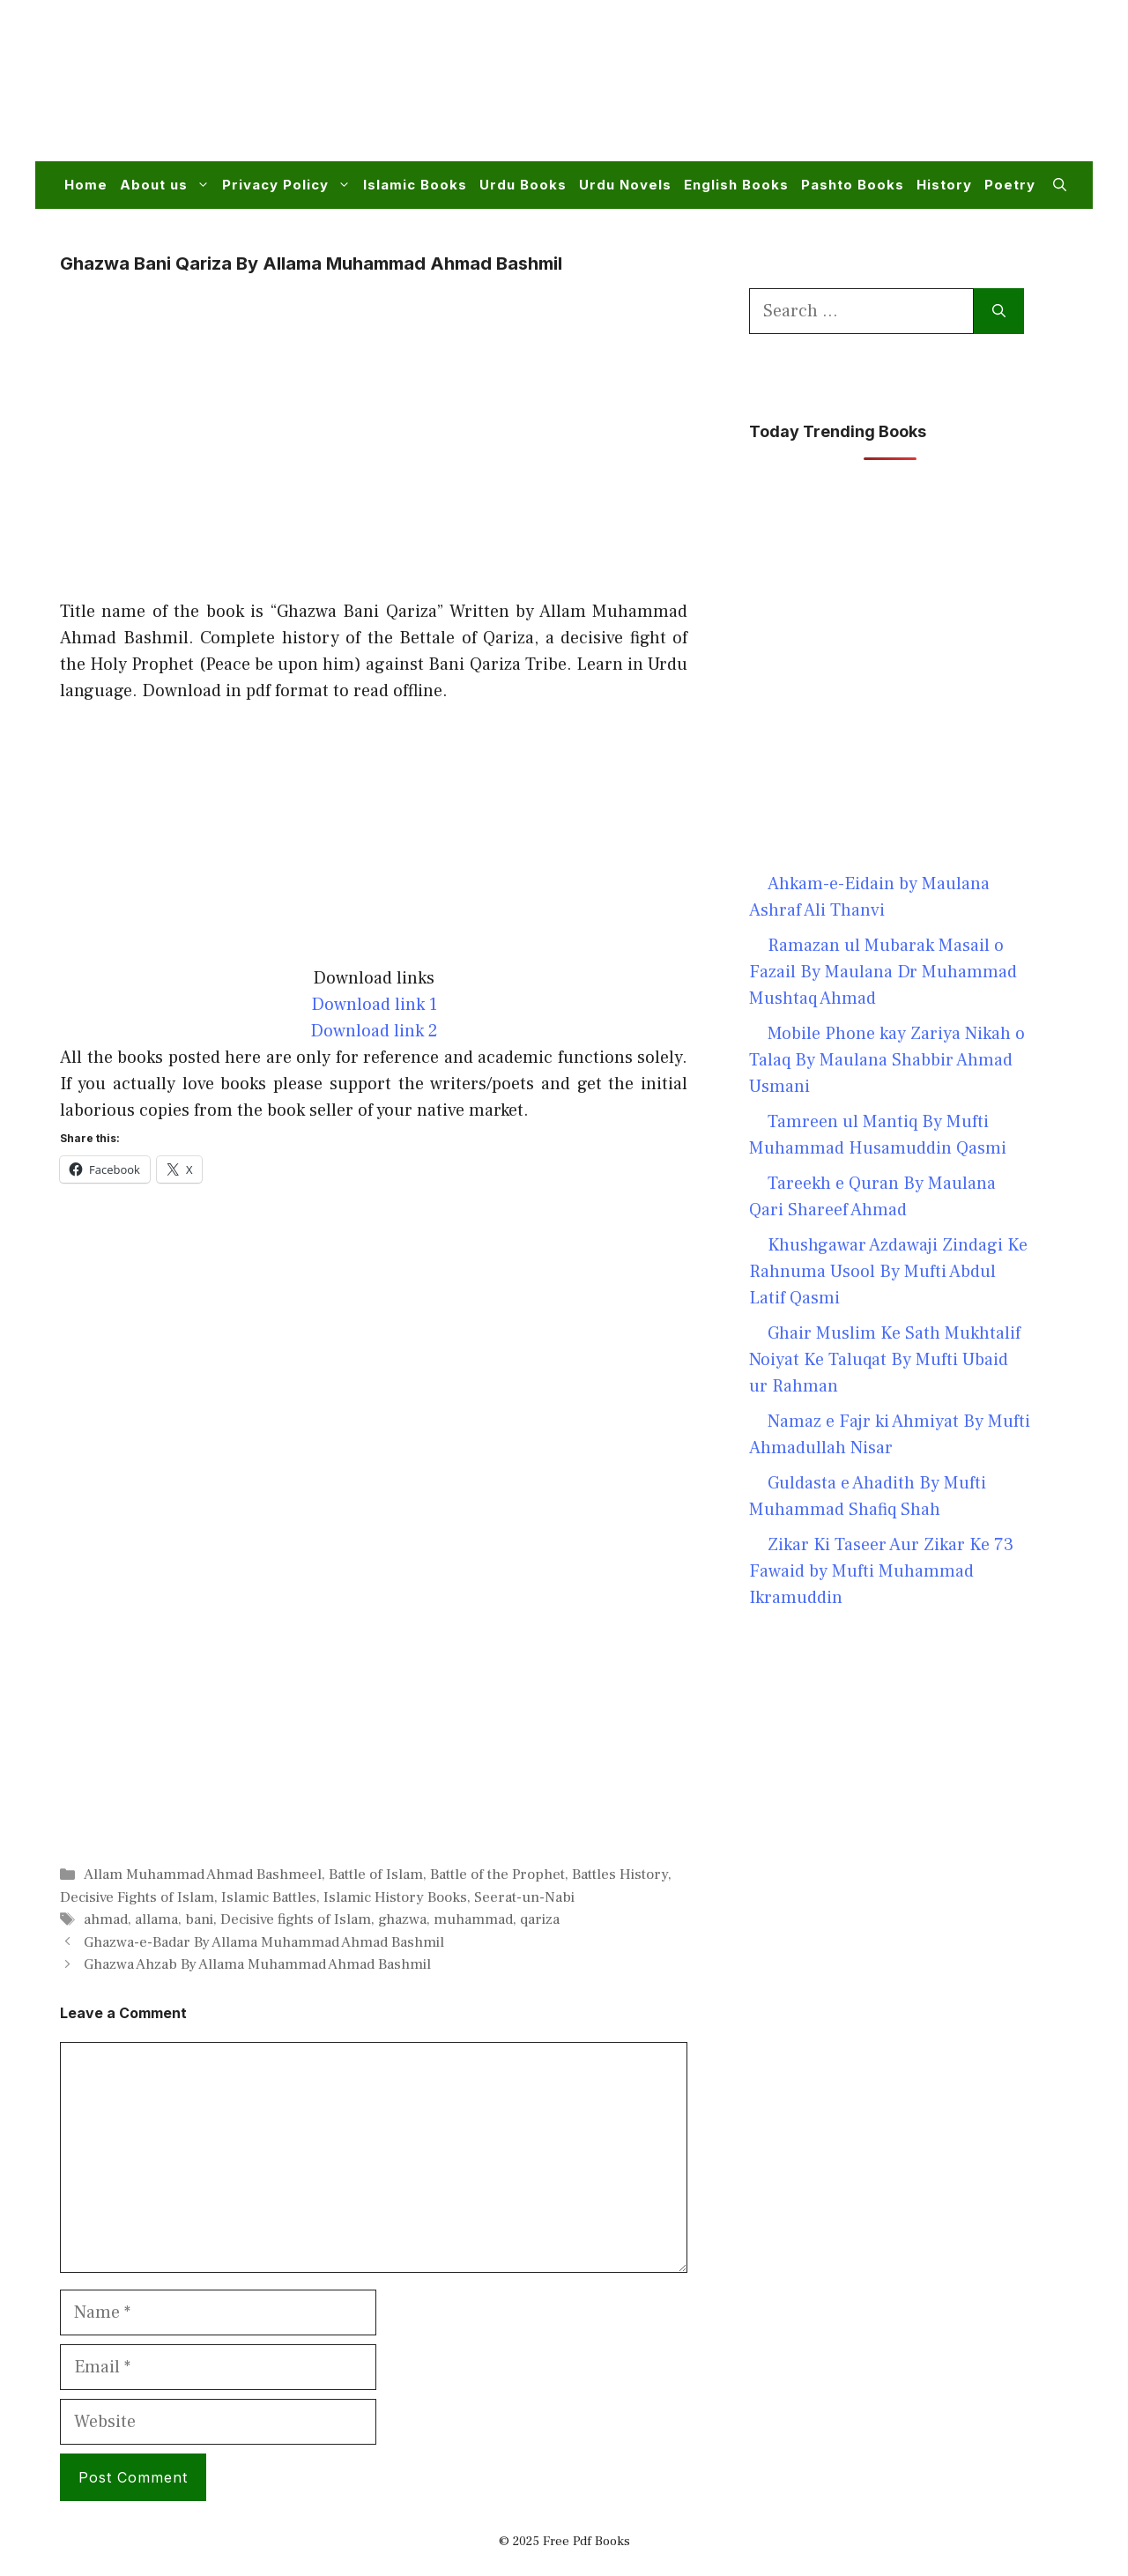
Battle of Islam (376, 1874)
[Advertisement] (745, 91)
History (944, 184)
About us (168, 185)
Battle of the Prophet (497, 1874)
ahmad (106, 1919)
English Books (736, 184)
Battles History (620, 1874)
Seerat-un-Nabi (524, 1897)
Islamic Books (415, 184)
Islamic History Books (395, 1897)
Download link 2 (374, 1031)
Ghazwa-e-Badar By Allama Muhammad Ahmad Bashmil (264, 1942)
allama (156, 1919)
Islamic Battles (268, 1897)
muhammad (473, 1919)
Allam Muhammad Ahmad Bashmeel (203, 1874)
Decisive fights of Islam (295, 1919)
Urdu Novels (625, 184)
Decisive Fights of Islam (137, 1897)
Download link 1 (374, 1004)
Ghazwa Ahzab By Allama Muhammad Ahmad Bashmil (257, 1964)
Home (86, 184)
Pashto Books (852, 184)
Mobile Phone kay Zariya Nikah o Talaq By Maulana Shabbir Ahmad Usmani (887, 1060)
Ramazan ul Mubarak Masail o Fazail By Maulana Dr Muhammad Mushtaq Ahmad (883, 972)
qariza (540, 1919)
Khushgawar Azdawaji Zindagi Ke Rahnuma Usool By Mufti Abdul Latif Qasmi (888, 1272)
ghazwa (402, 1919)
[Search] (999, 311)
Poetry (1009, 184)
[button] (1059, 185)
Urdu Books (523, 184)
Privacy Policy (289, 185)
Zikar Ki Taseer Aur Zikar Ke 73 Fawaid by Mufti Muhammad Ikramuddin (881, 1571)
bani (199, 1919)
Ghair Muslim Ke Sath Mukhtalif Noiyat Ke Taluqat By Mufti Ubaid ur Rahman (884, 1360)
